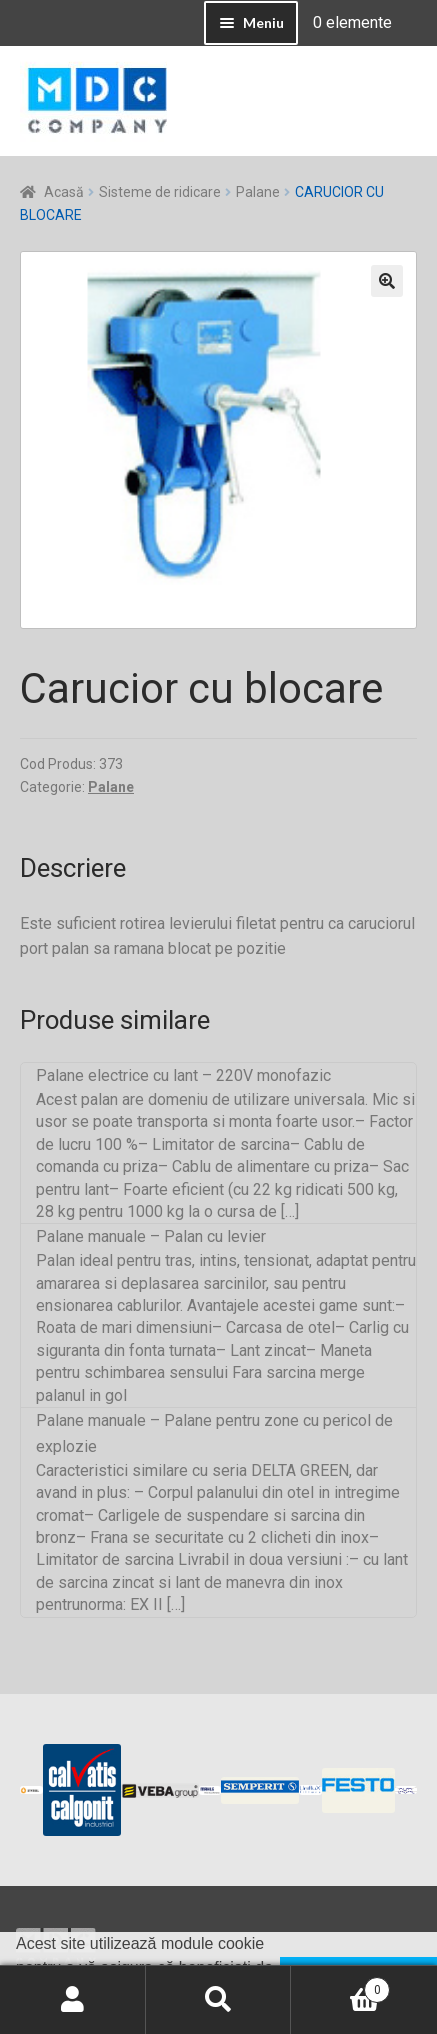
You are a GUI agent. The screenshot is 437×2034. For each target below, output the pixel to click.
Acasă (64, 192)
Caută (219, 2000)
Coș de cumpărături (340, 1986)
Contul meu (73, 2000)
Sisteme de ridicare (160, 192)
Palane (258, 192)
